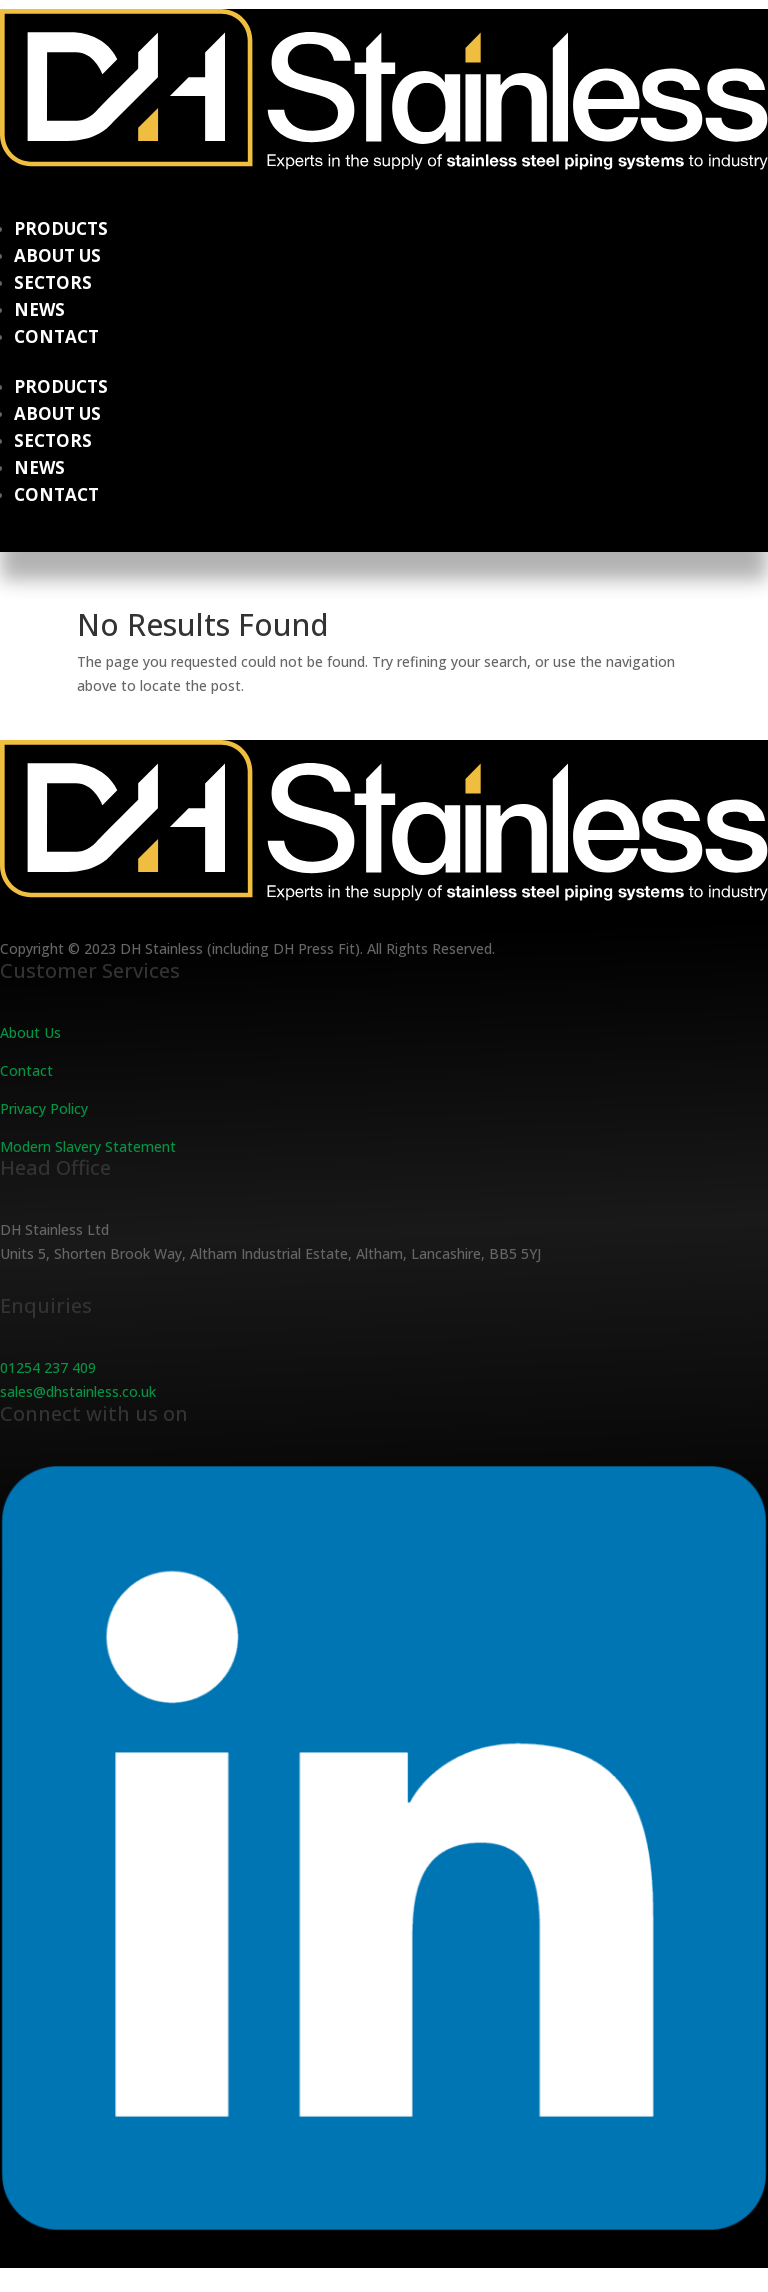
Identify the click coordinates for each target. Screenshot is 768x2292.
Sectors (53, 282)
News (39, 309)
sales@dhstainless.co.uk (78, 1391)
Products (61, 228)
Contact (56, 336)
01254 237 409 (48, 1367)
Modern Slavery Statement (88, 1146)
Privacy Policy (44, 1108)
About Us (57, 255)
